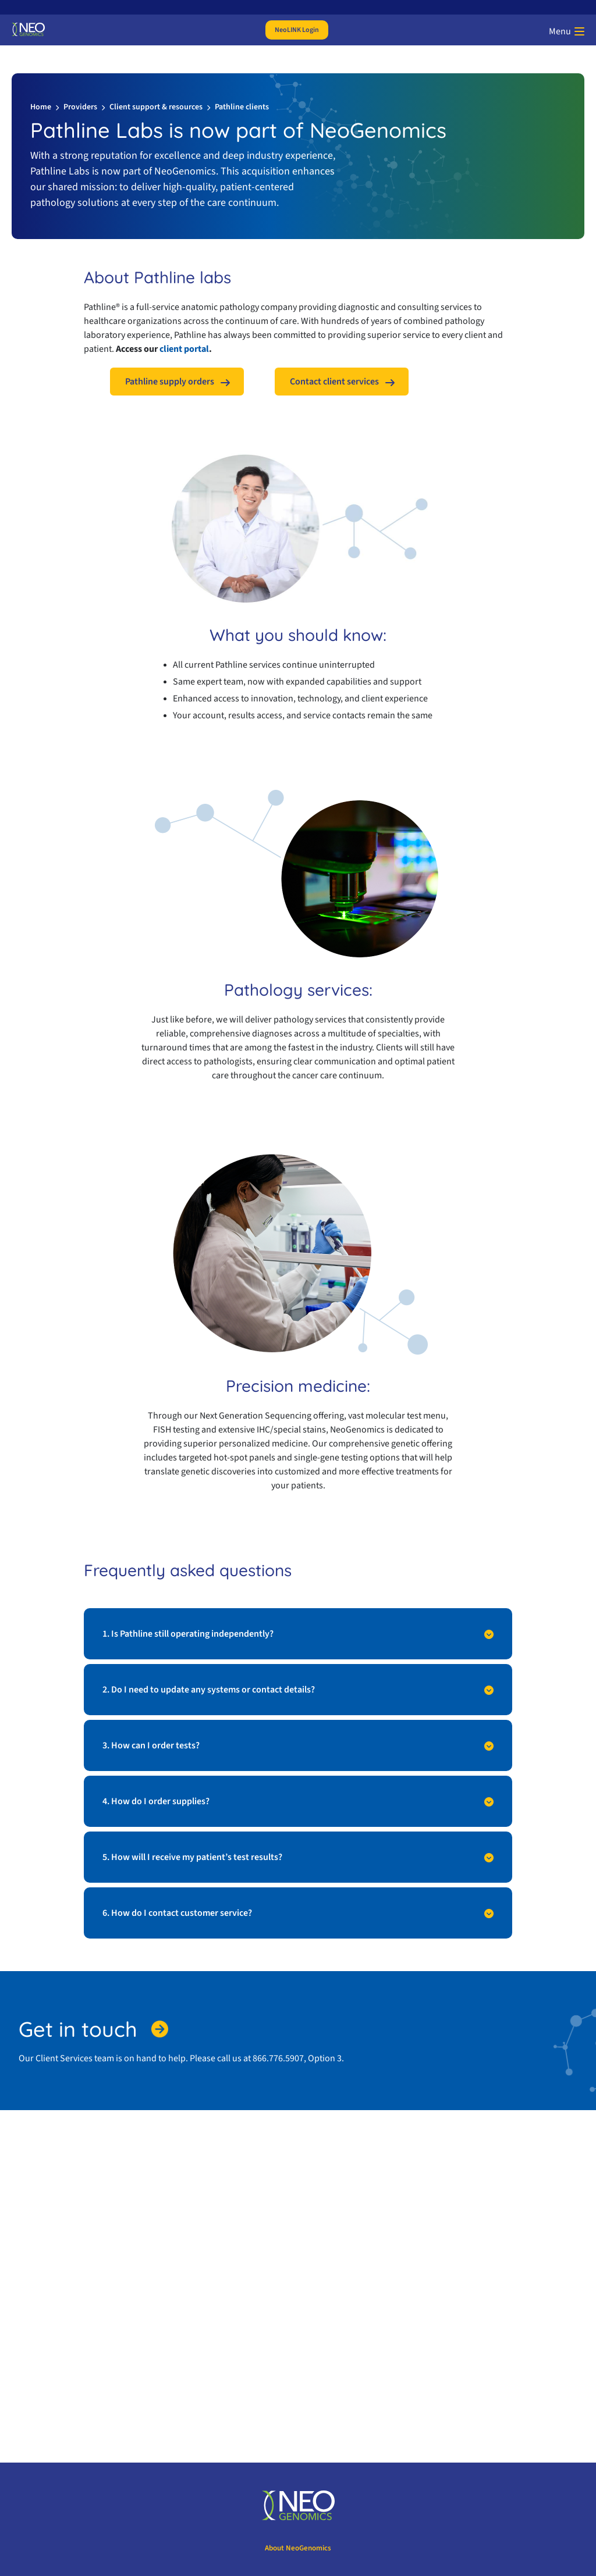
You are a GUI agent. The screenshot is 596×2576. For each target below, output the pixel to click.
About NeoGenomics (298, 2548)
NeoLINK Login (297, 30)
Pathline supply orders (169, 381)
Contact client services (334, 381)
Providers (80, 107)
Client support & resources (156, 107)
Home (40, 107)
